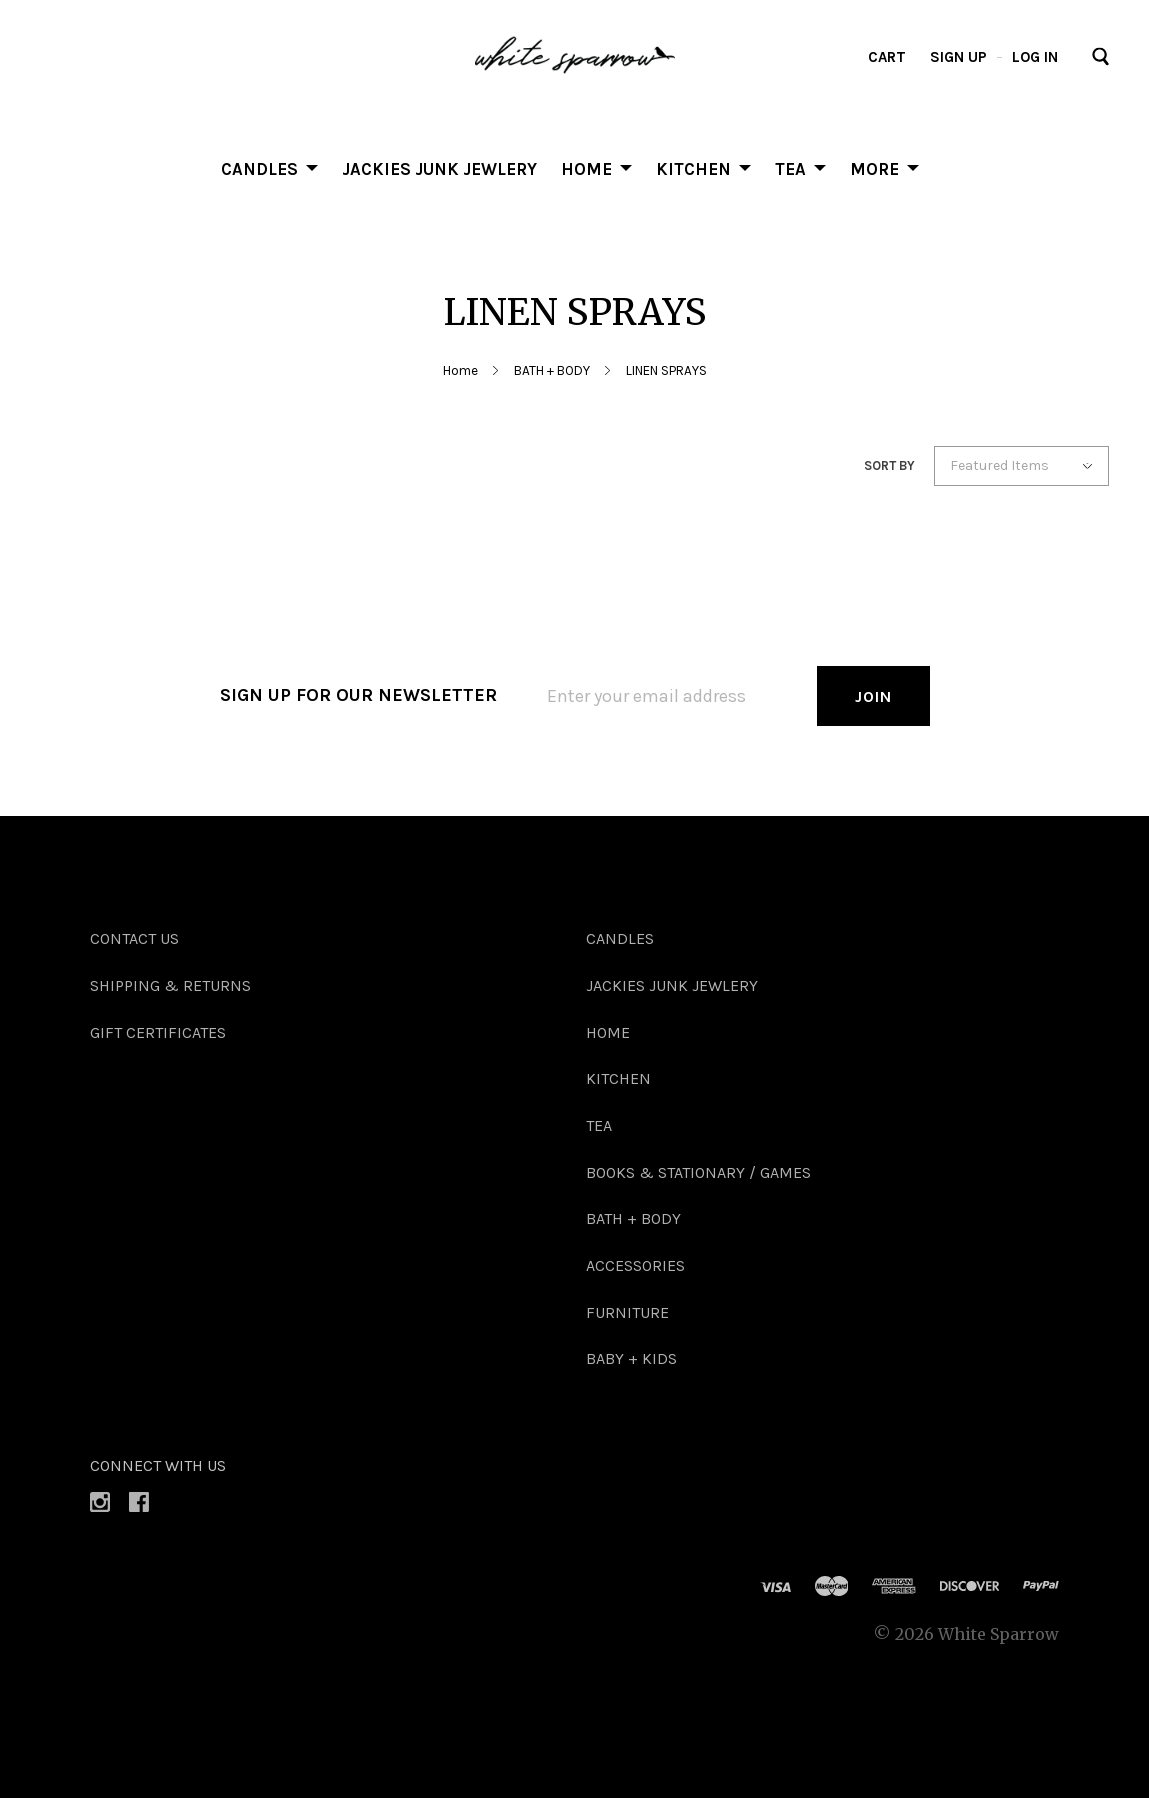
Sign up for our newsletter (358, 695)
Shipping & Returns (170, 985)
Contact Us (134, 938)
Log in (1035, 57)
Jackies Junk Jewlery (439, 168)
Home (460, 370)
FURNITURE (627, 1312)
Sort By (889, 465)
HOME (586, 168)
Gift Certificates (158, 1032)
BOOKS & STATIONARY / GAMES (698, 1172)
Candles (259, 168)
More (874, 168)
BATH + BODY (552, 370)
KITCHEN (693, 168)
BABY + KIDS (631, 1358)
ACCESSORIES (635, 1265)
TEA (790, 168)
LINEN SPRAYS (666, 370)
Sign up (958, 57)
